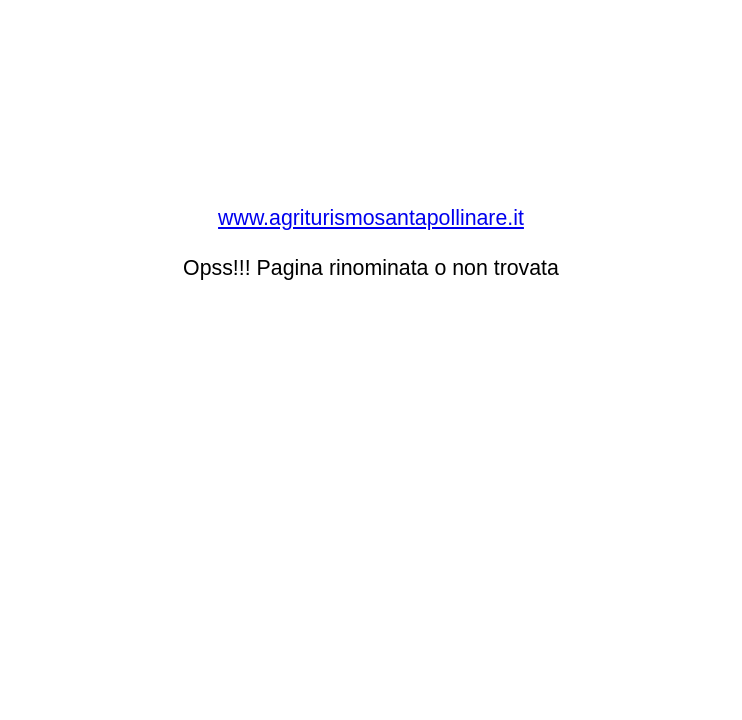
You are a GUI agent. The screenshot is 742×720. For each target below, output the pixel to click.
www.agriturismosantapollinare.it (371, 218)
